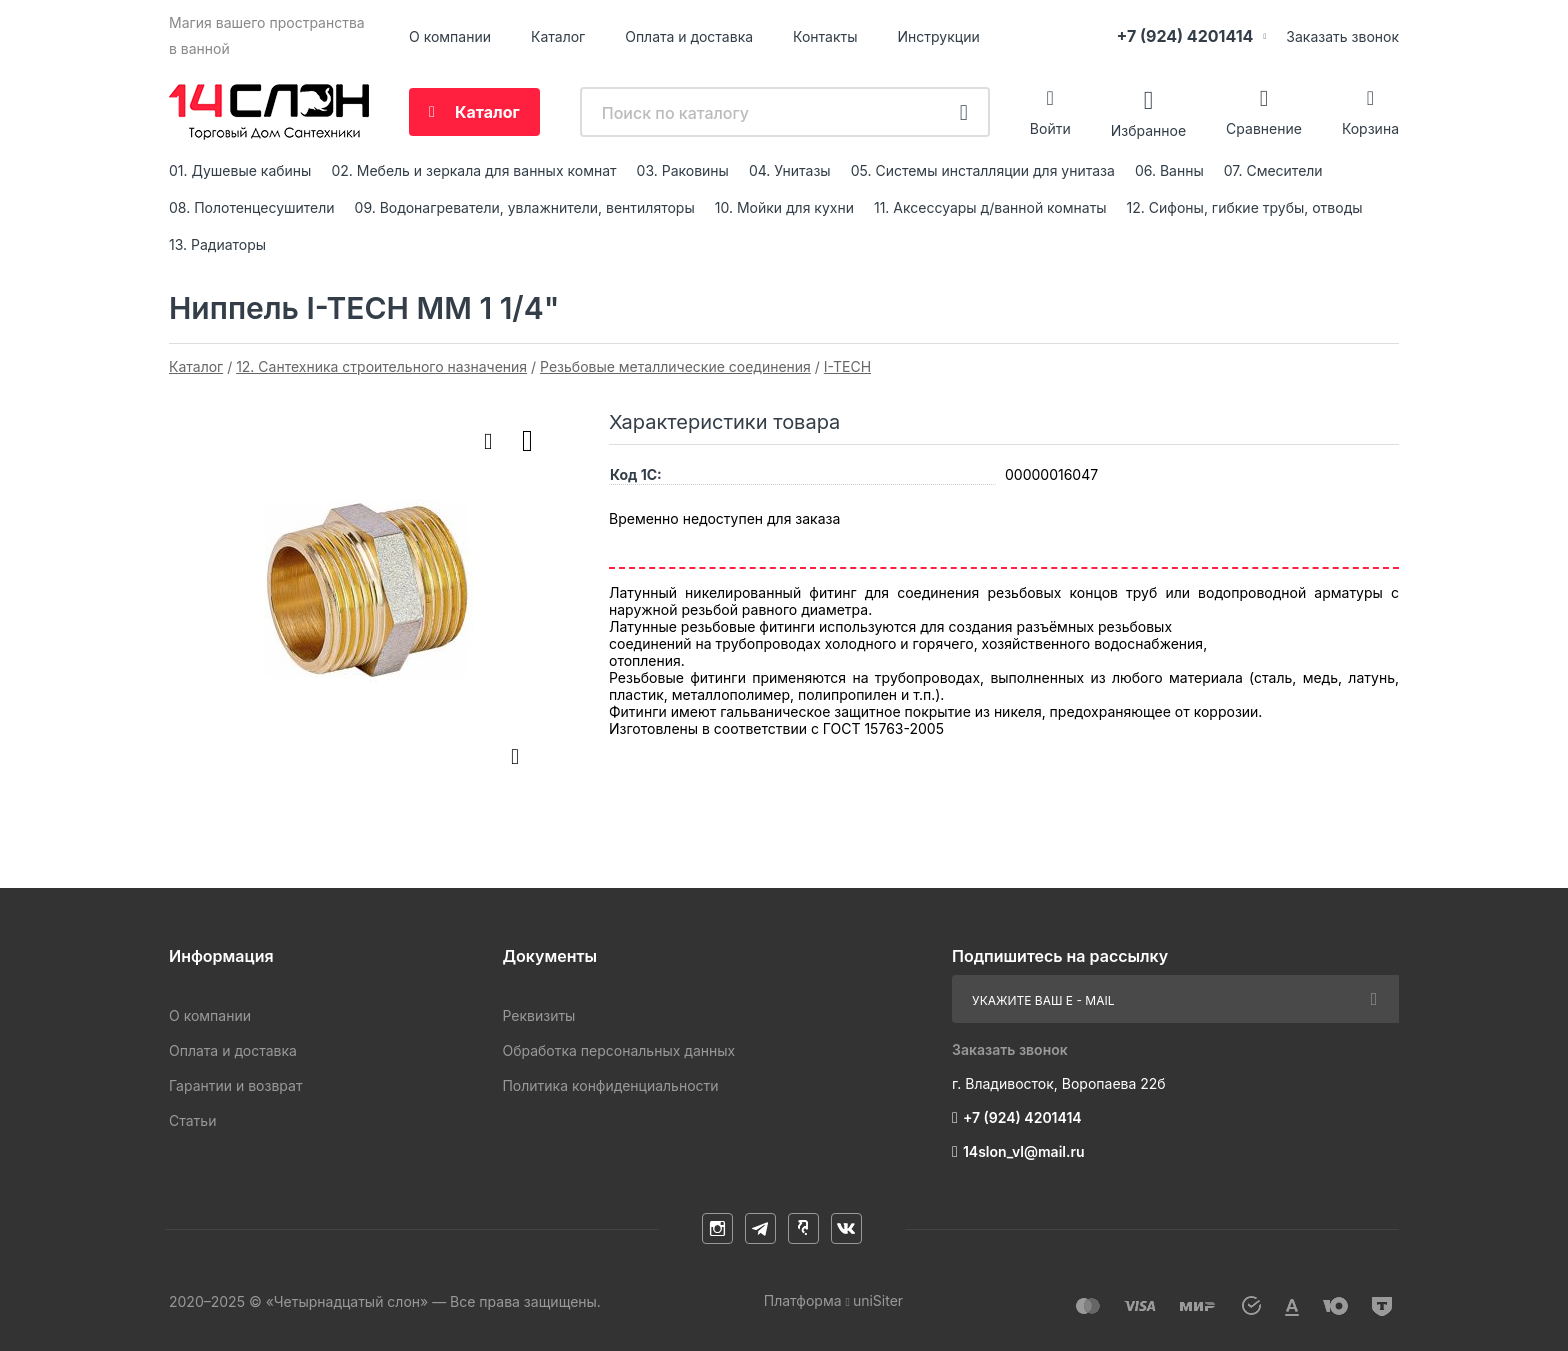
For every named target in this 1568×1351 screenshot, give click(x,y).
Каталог (558, 36)
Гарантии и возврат (235, 1085)
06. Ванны (1169, 170)
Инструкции (939, 36)
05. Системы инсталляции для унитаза (983, 170)
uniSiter (878, 1300)
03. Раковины (683, 170)
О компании (450, 36)
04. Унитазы (790, 170)
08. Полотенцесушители (252, 207)
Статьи (192, 1120)
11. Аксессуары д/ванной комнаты (990, 207)
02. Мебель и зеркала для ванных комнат (473, 170)
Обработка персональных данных (618, 1050)
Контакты (825, 36)
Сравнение (1264, 128)
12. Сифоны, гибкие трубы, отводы (1245, 207)
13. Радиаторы (217, 244)
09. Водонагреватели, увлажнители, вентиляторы (525, 207)
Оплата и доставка (689, 36)
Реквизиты (538, 1015)
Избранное (1148, 129)
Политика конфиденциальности (610, 1085)
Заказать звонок (1342, 36)
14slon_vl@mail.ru (1024, 1151)
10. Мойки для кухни (784, 207)
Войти (1050, 128)
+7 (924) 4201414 (1184, 36)
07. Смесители (1273, 170)
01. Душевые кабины (240, 170)
